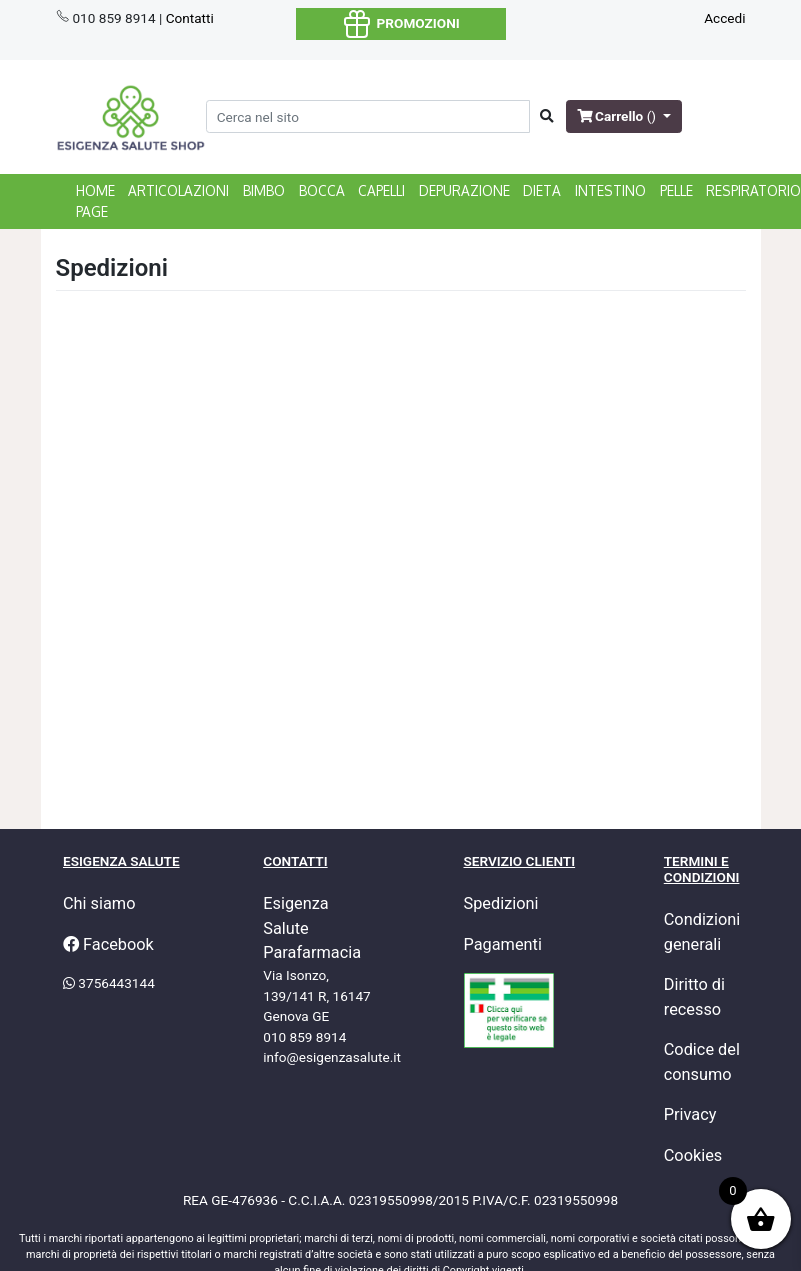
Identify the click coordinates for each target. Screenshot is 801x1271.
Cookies (693, 1155)
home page (95, 200)
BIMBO (264, 190)
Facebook (108, 944)
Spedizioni (501, 903)
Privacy (690, 1114)
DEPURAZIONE (464, 190)
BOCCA (322, 190)
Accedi (724, 18)
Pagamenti (503, 944)
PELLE (676, 190)
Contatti (190, 18)
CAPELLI (381, 190)
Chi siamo (99, 903)
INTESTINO (610, 190)
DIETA (542, 190)
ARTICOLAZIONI (178, 190)
